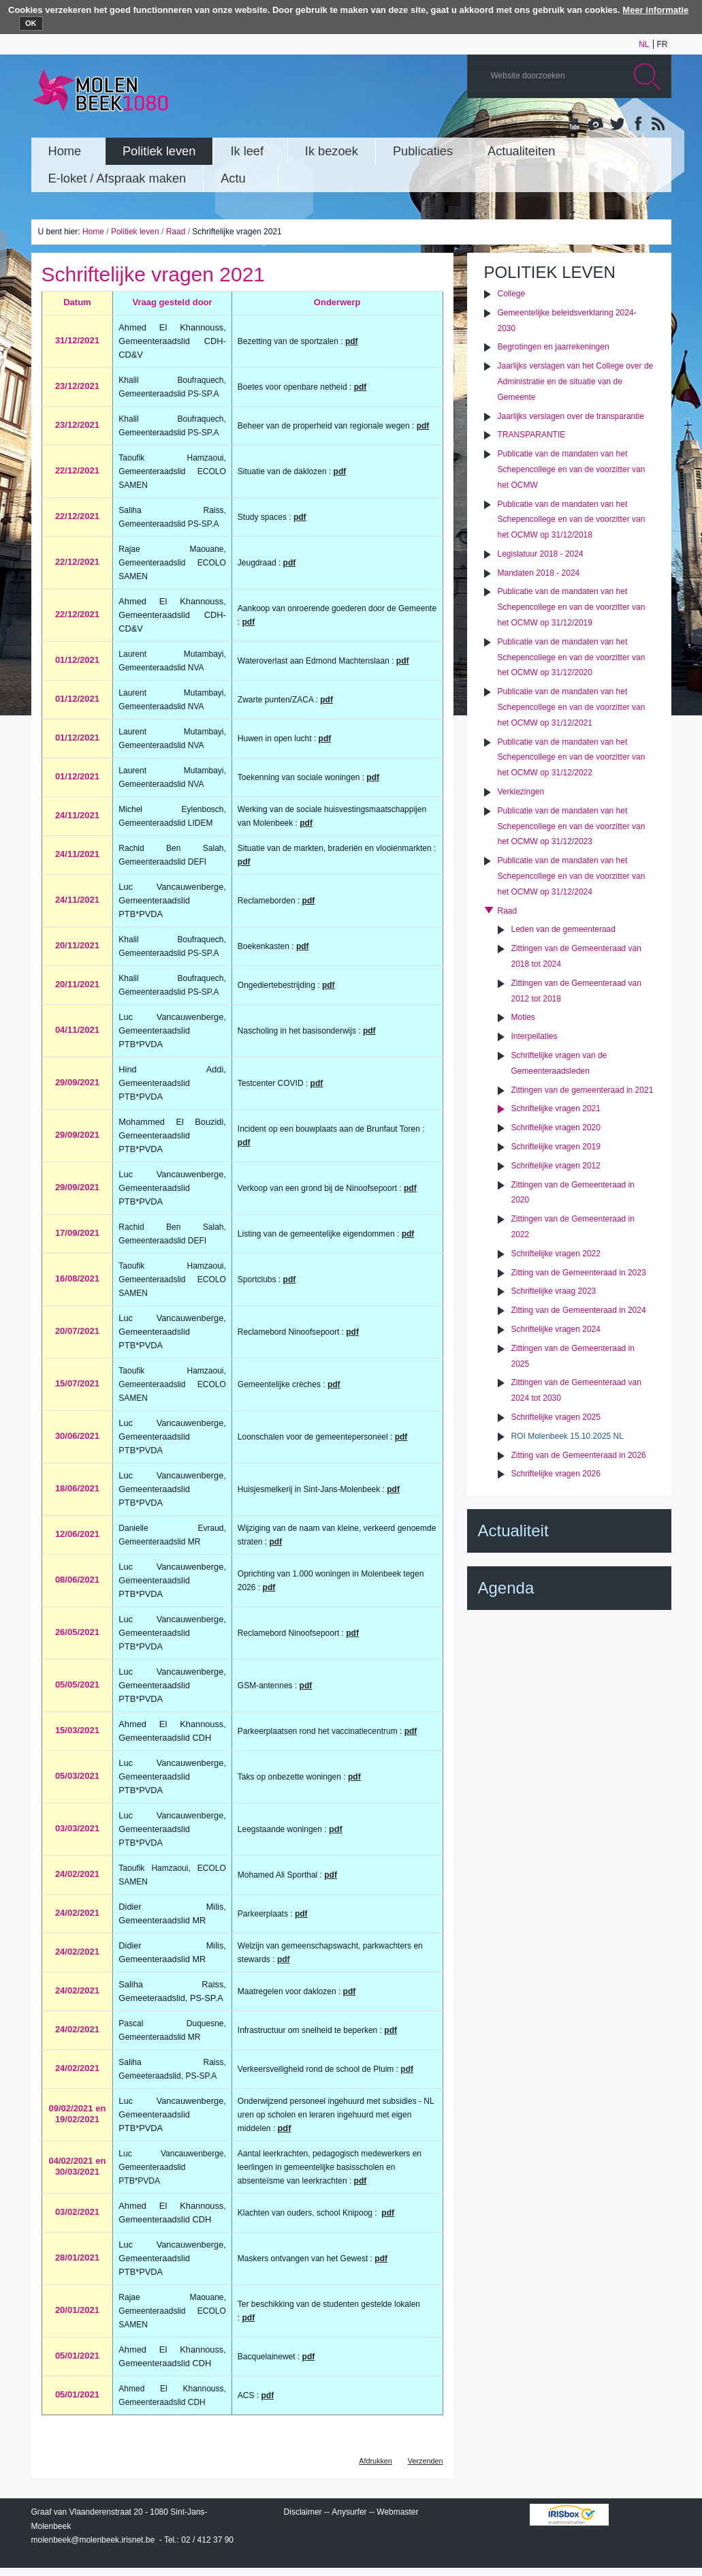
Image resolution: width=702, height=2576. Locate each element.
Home (93, 231)
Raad (176, 231)
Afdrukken (375, 2461)
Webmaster (397, 2512)
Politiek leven (135, 231)
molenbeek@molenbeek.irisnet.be (93, 2540)
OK (31, 23)
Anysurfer (349, 2512)
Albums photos (595, 125)
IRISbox (569, 2515)
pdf (402, 661)
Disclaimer (303, 2512)
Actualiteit (513, 1530)
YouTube (575, 125)
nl (644, 44)
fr (662, 44)
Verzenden (425, 2461)
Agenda (506, 1588)
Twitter (616, 125)
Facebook (636, 125)
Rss (657, 125)
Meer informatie (655, 10)
